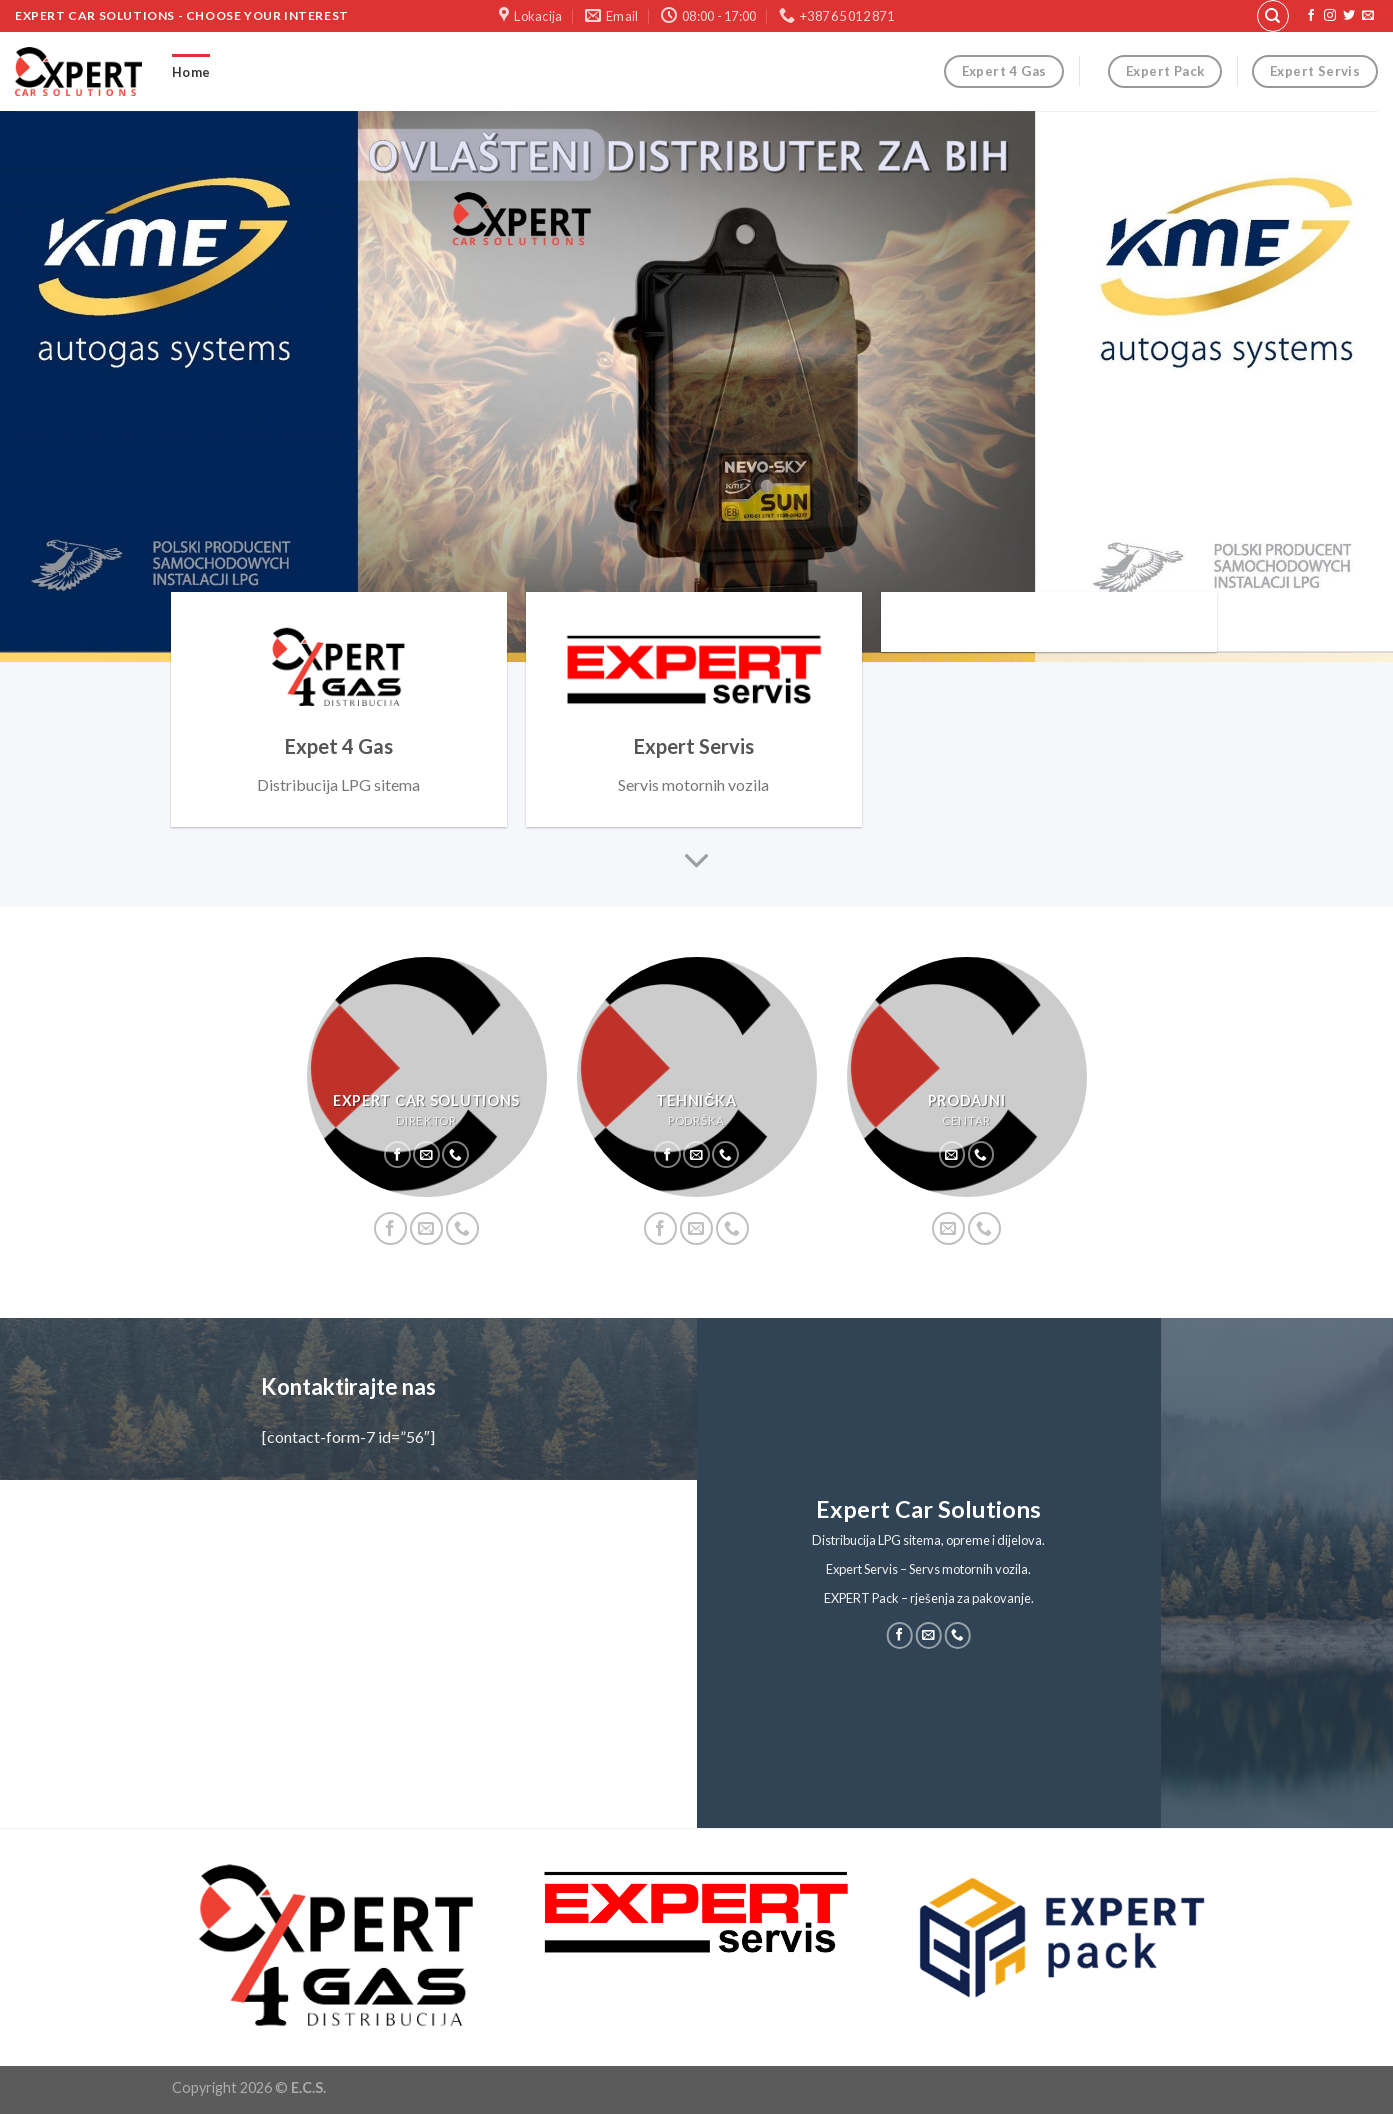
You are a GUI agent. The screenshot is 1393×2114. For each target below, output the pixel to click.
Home (191, 72)
